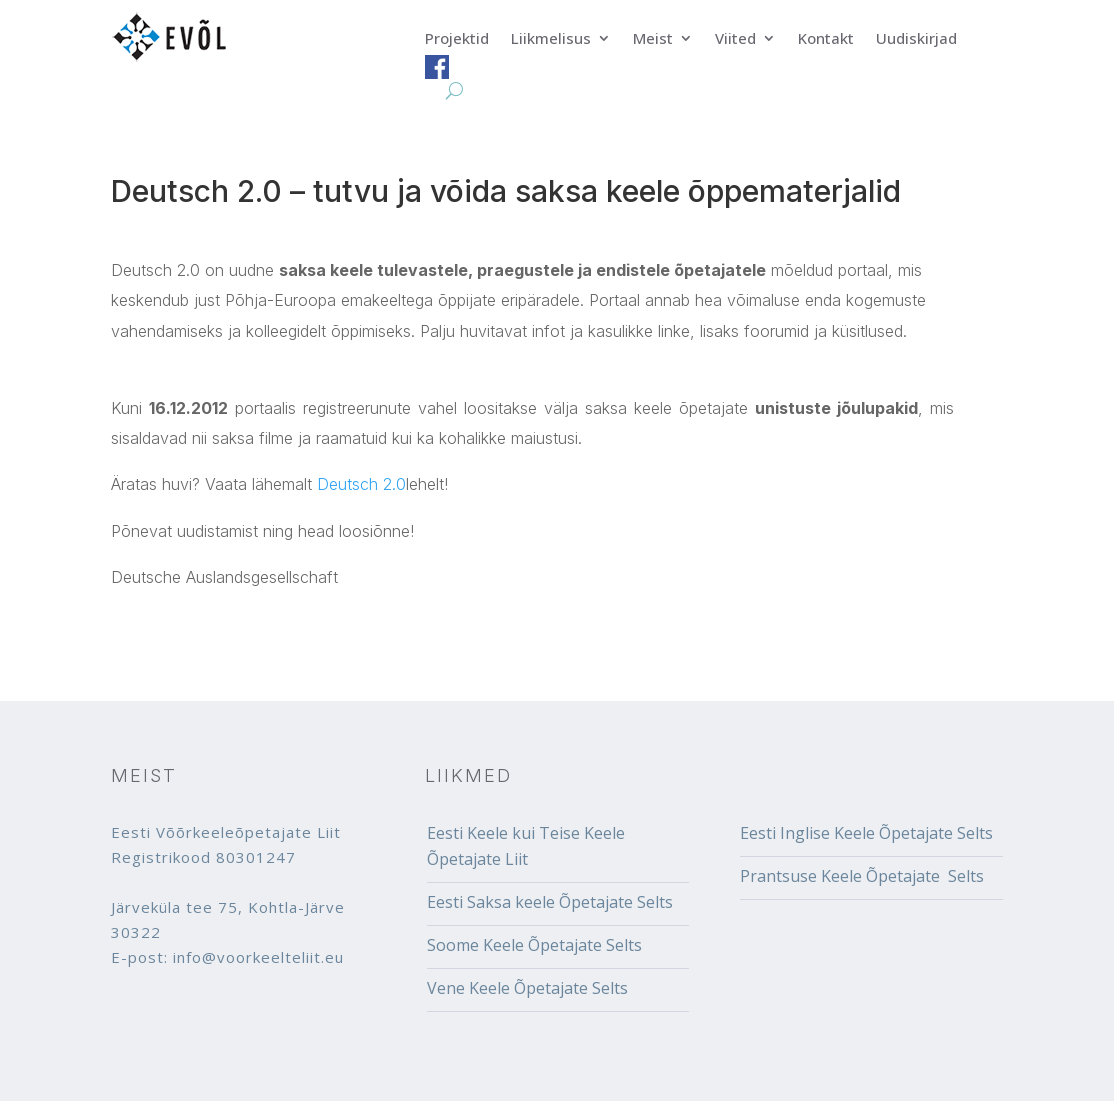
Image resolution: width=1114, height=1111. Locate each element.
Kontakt (826, 39)
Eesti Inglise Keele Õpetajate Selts (866, 833)
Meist (653, 39)
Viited (735, 39)
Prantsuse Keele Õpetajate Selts (862, 876)
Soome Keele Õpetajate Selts (534, 945)
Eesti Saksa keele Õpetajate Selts (550, 902)
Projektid (457, 39)
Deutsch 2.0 (361, 484)
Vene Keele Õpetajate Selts (527, 988)
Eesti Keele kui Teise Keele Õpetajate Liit (526, 846)
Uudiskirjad (916, 39)
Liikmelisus (551, 39)
